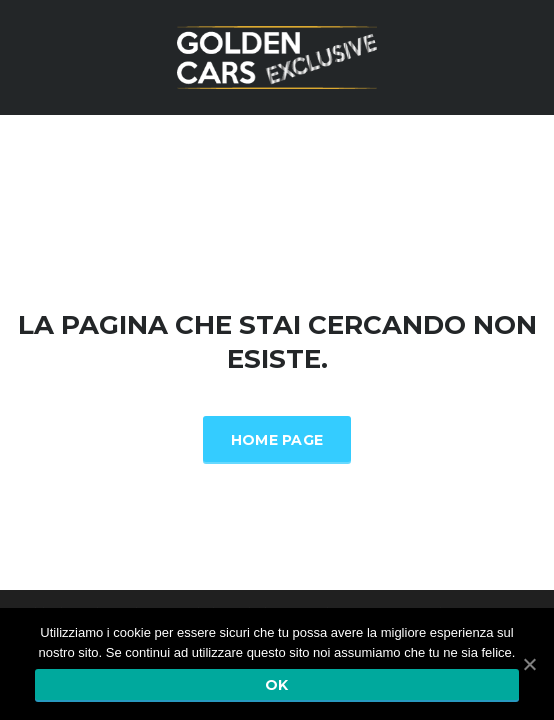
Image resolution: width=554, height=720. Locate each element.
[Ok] (529, 664)
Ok (277, 685)
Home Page (277, 440)
